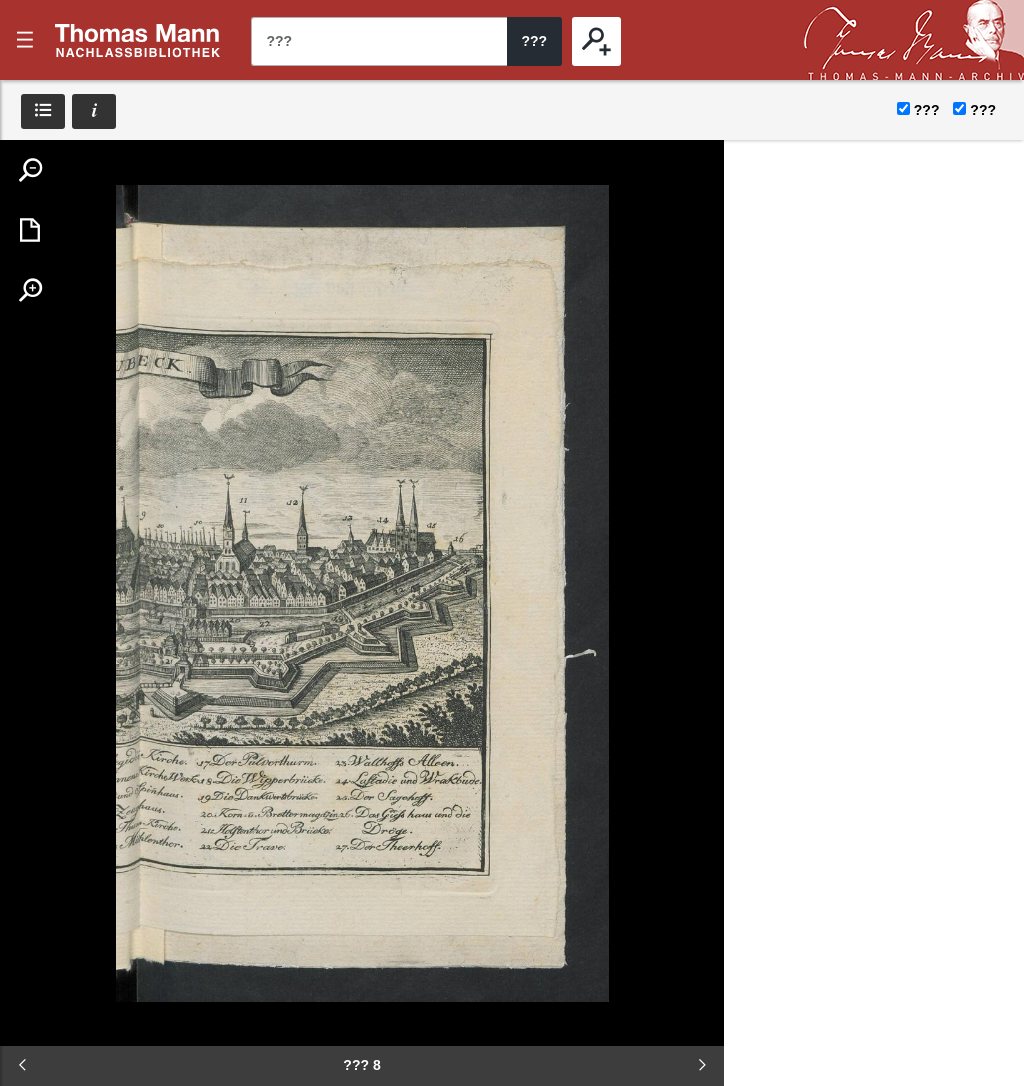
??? (138, 40)
